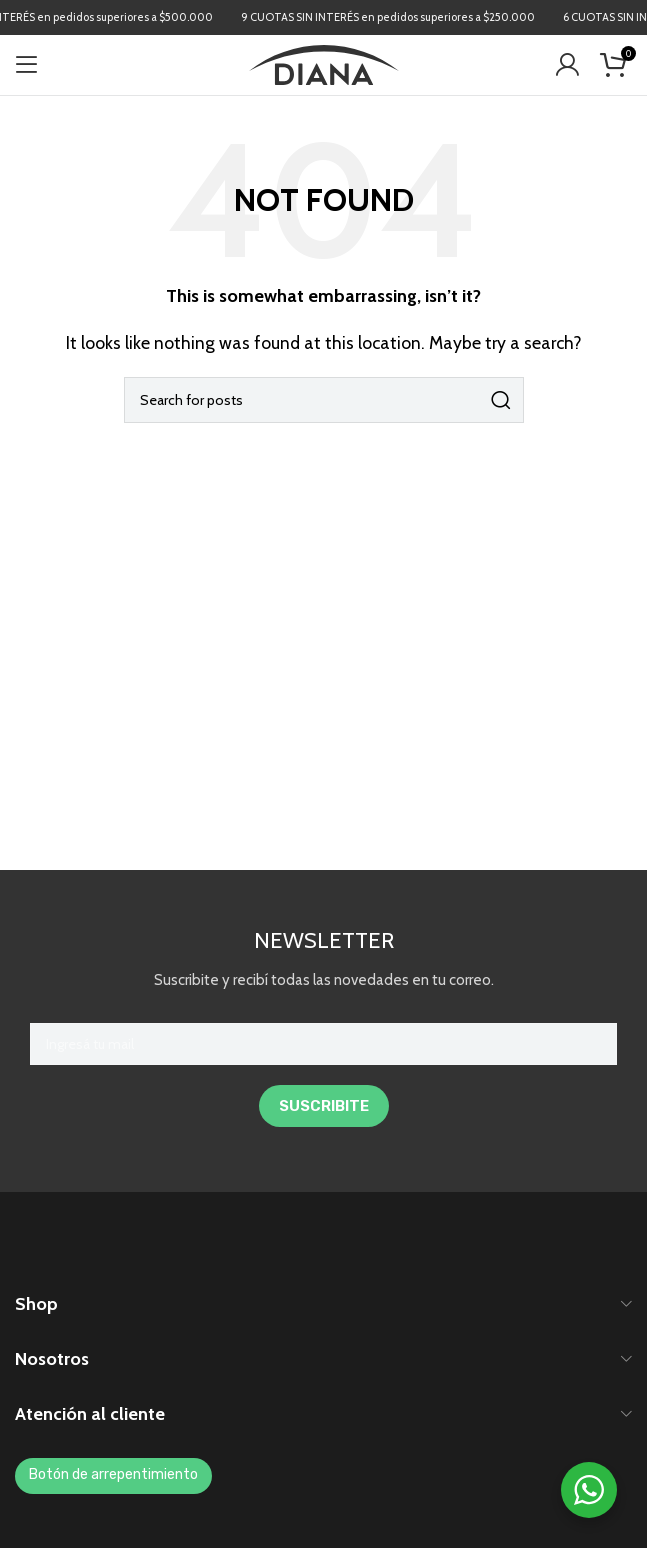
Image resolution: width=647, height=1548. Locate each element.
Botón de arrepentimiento (113, 1474)
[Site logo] (324, 63)
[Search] (324, 400)
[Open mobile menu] (27, 65)
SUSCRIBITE (324, 1106)
